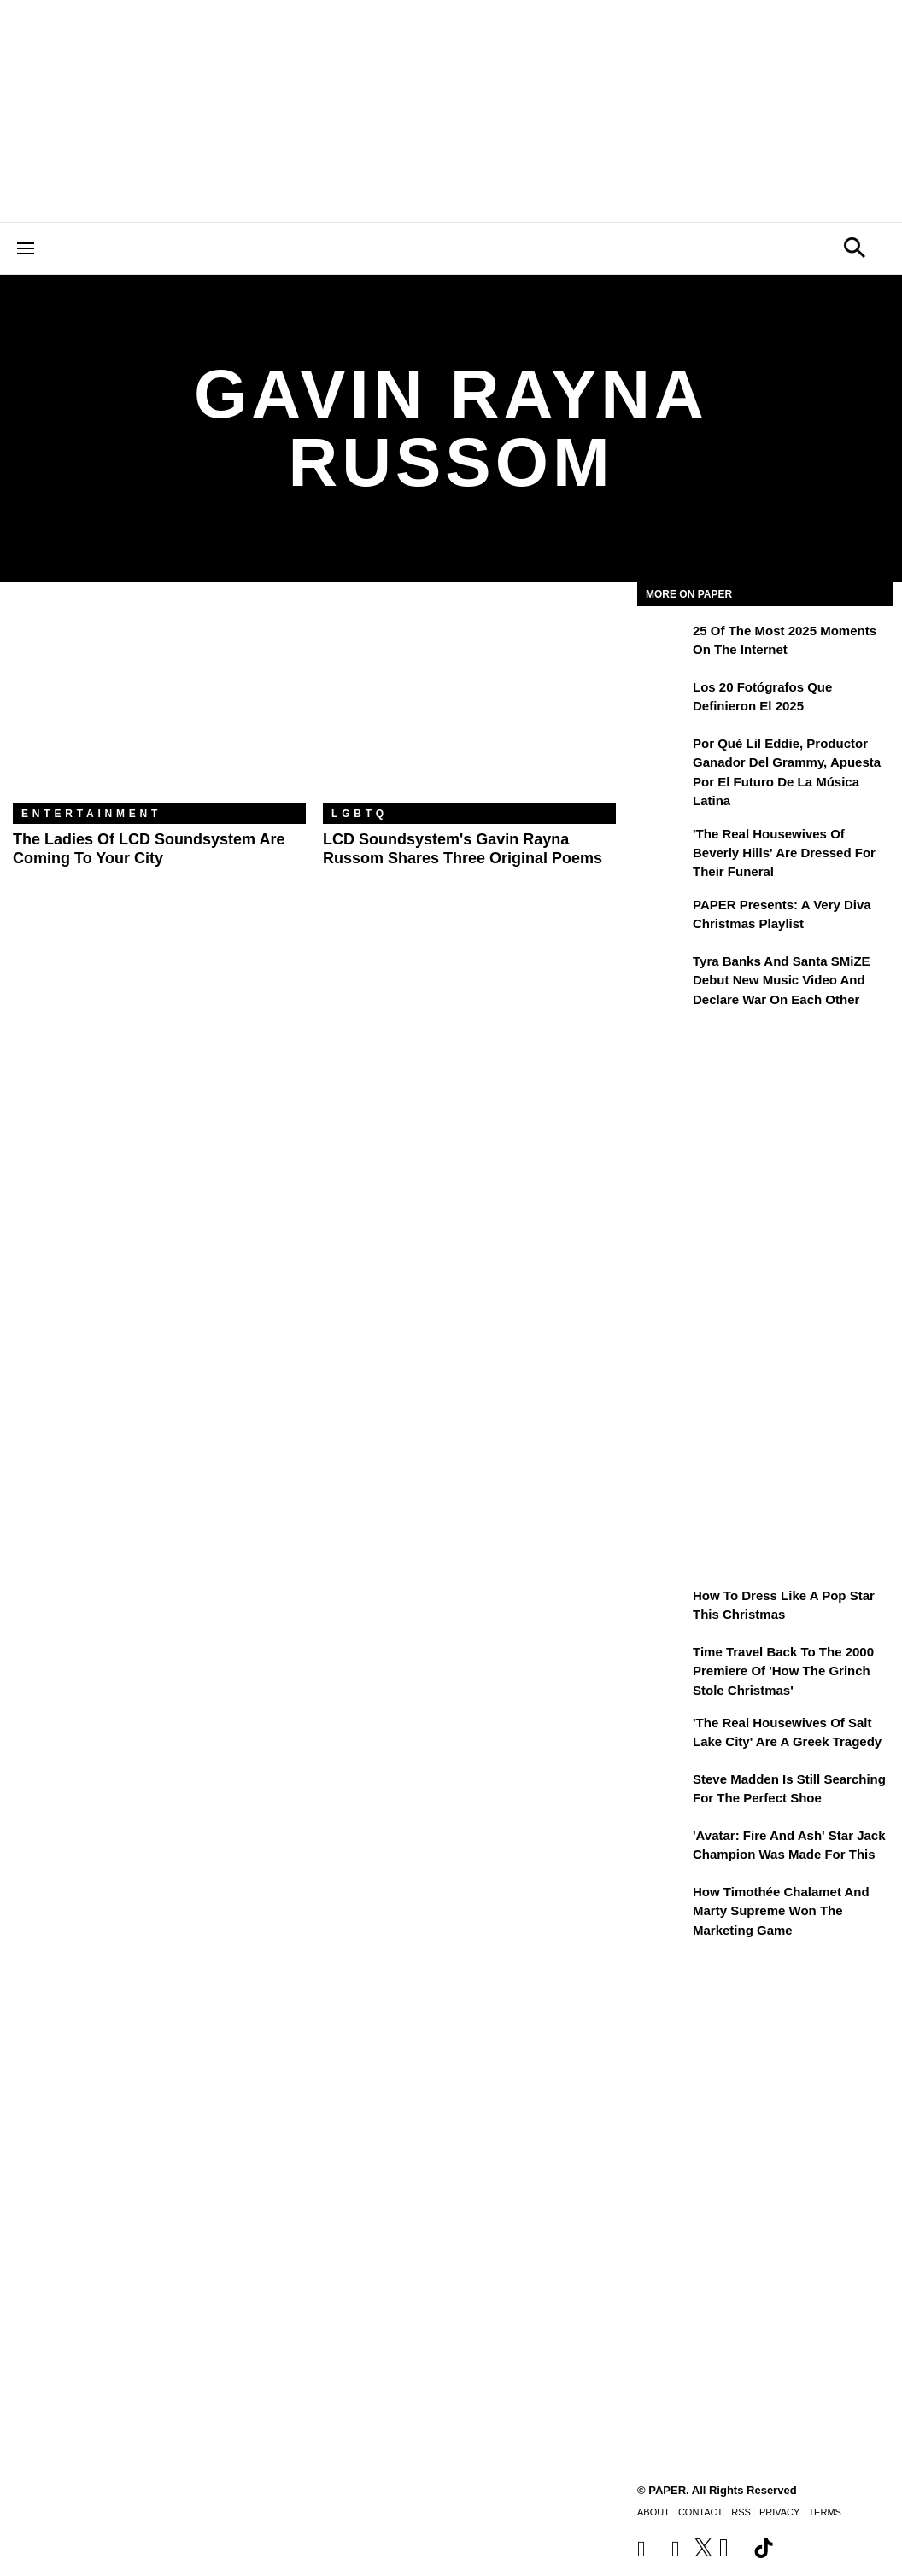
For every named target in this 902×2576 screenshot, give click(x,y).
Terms (824, 2512)
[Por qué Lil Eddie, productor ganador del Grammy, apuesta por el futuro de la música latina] (662, 755)
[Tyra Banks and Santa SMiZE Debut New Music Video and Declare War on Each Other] (662, 973)
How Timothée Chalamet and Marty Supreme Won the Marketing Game (781, 1910)
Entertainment (91, 814)
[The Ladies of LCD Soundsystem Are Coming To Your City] (159, 705)
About (653, 2512)
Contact (700, 2512)
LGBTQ (359, 814)
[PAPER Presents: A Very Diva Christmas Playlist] (662, 917)
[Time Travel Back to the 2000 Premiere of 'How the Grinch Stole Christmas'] (662, 1664)
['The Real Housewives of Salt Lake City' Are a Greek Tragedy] (662, 1735)
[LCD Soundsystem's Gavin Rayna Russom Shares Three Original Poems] (469, 705)
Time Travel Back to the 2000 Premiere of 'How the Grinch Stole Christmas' (783, 1670)
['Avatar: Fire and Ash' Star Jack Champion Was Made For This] (662, 1847)
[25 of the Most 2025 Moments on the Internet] (662, 643)
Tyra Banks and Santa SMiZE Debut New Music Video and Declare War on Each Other (781, 980)
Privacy (779, 2512)
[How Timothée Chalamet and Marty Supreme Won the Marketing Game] (662, 1904)
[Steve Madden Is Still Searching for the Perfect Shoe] (662, 1791)
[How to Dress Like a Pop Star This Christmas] (662, 1607)
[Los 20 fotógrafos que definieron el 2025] (662, 699)
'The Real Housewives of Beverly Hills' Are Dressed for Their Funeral (784, 853)
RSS (741, 2512)
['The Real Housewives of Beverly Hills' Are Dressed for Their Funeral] (662, 846)
